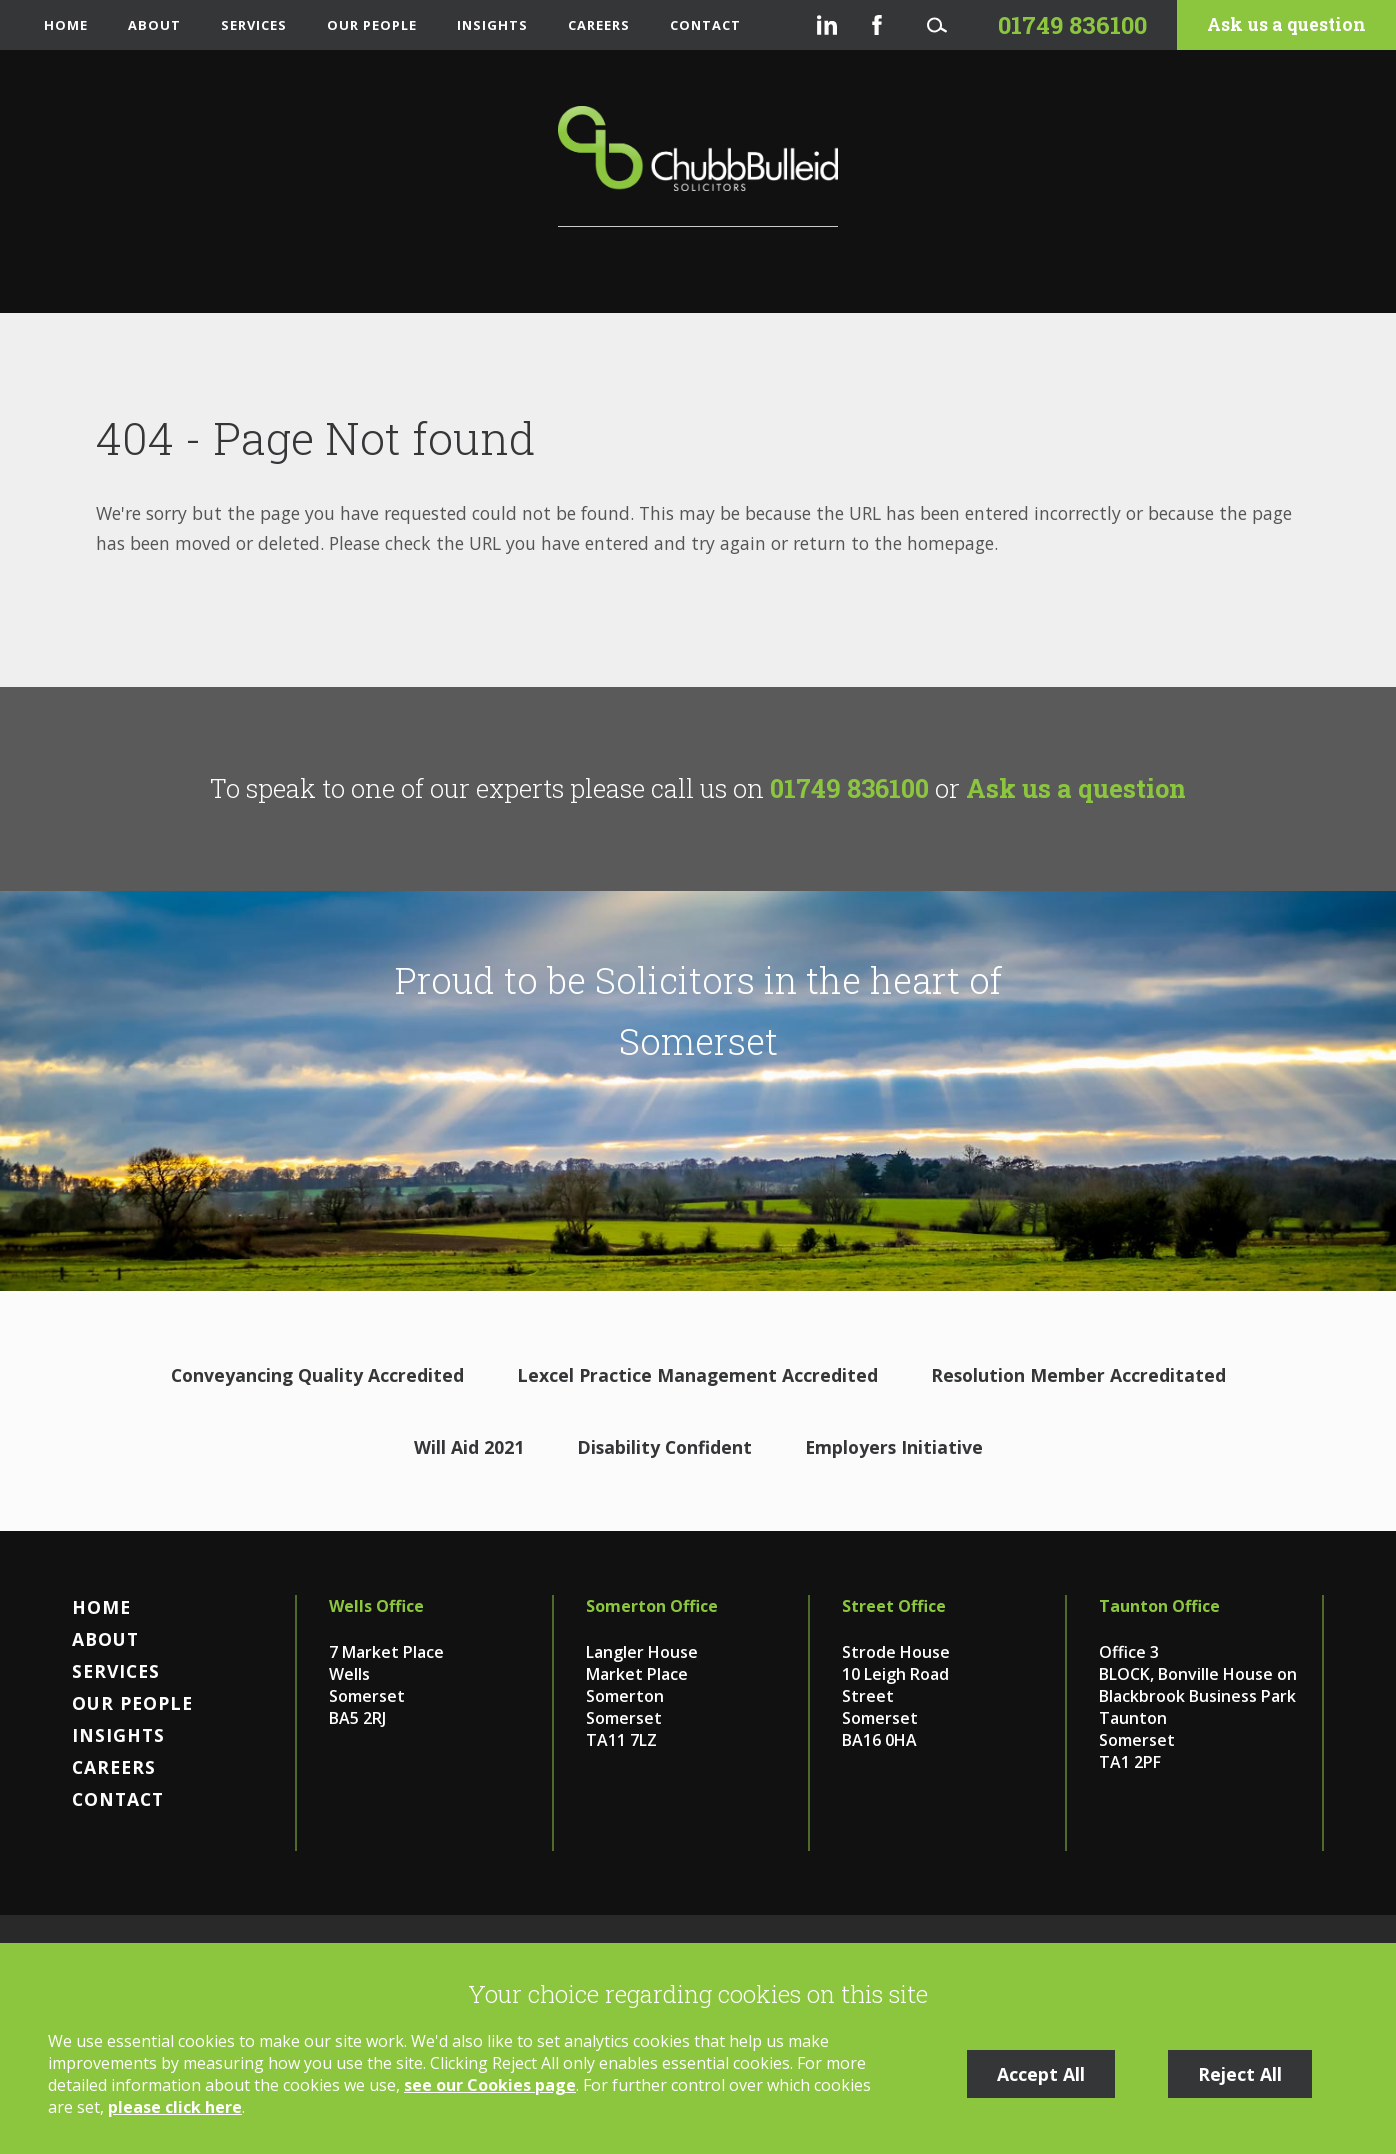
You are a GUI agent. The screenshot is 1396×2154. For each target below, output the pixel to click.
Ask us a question (1286, 24)
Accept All (1041, 2074)
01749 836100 (849, 788)
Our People (372, 25)
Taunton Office (1159, 1606)
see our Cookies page (490, 2085)
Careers (599, 25)
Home (66, 25)
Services (254, 25)
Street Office (894, 1606)
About (154, 25)
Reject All (1240, 2074)
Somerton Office (652, 1606)
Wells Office (376, 1606)
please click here (175, 2107)
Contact (705, 25)
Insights (492, 25)
